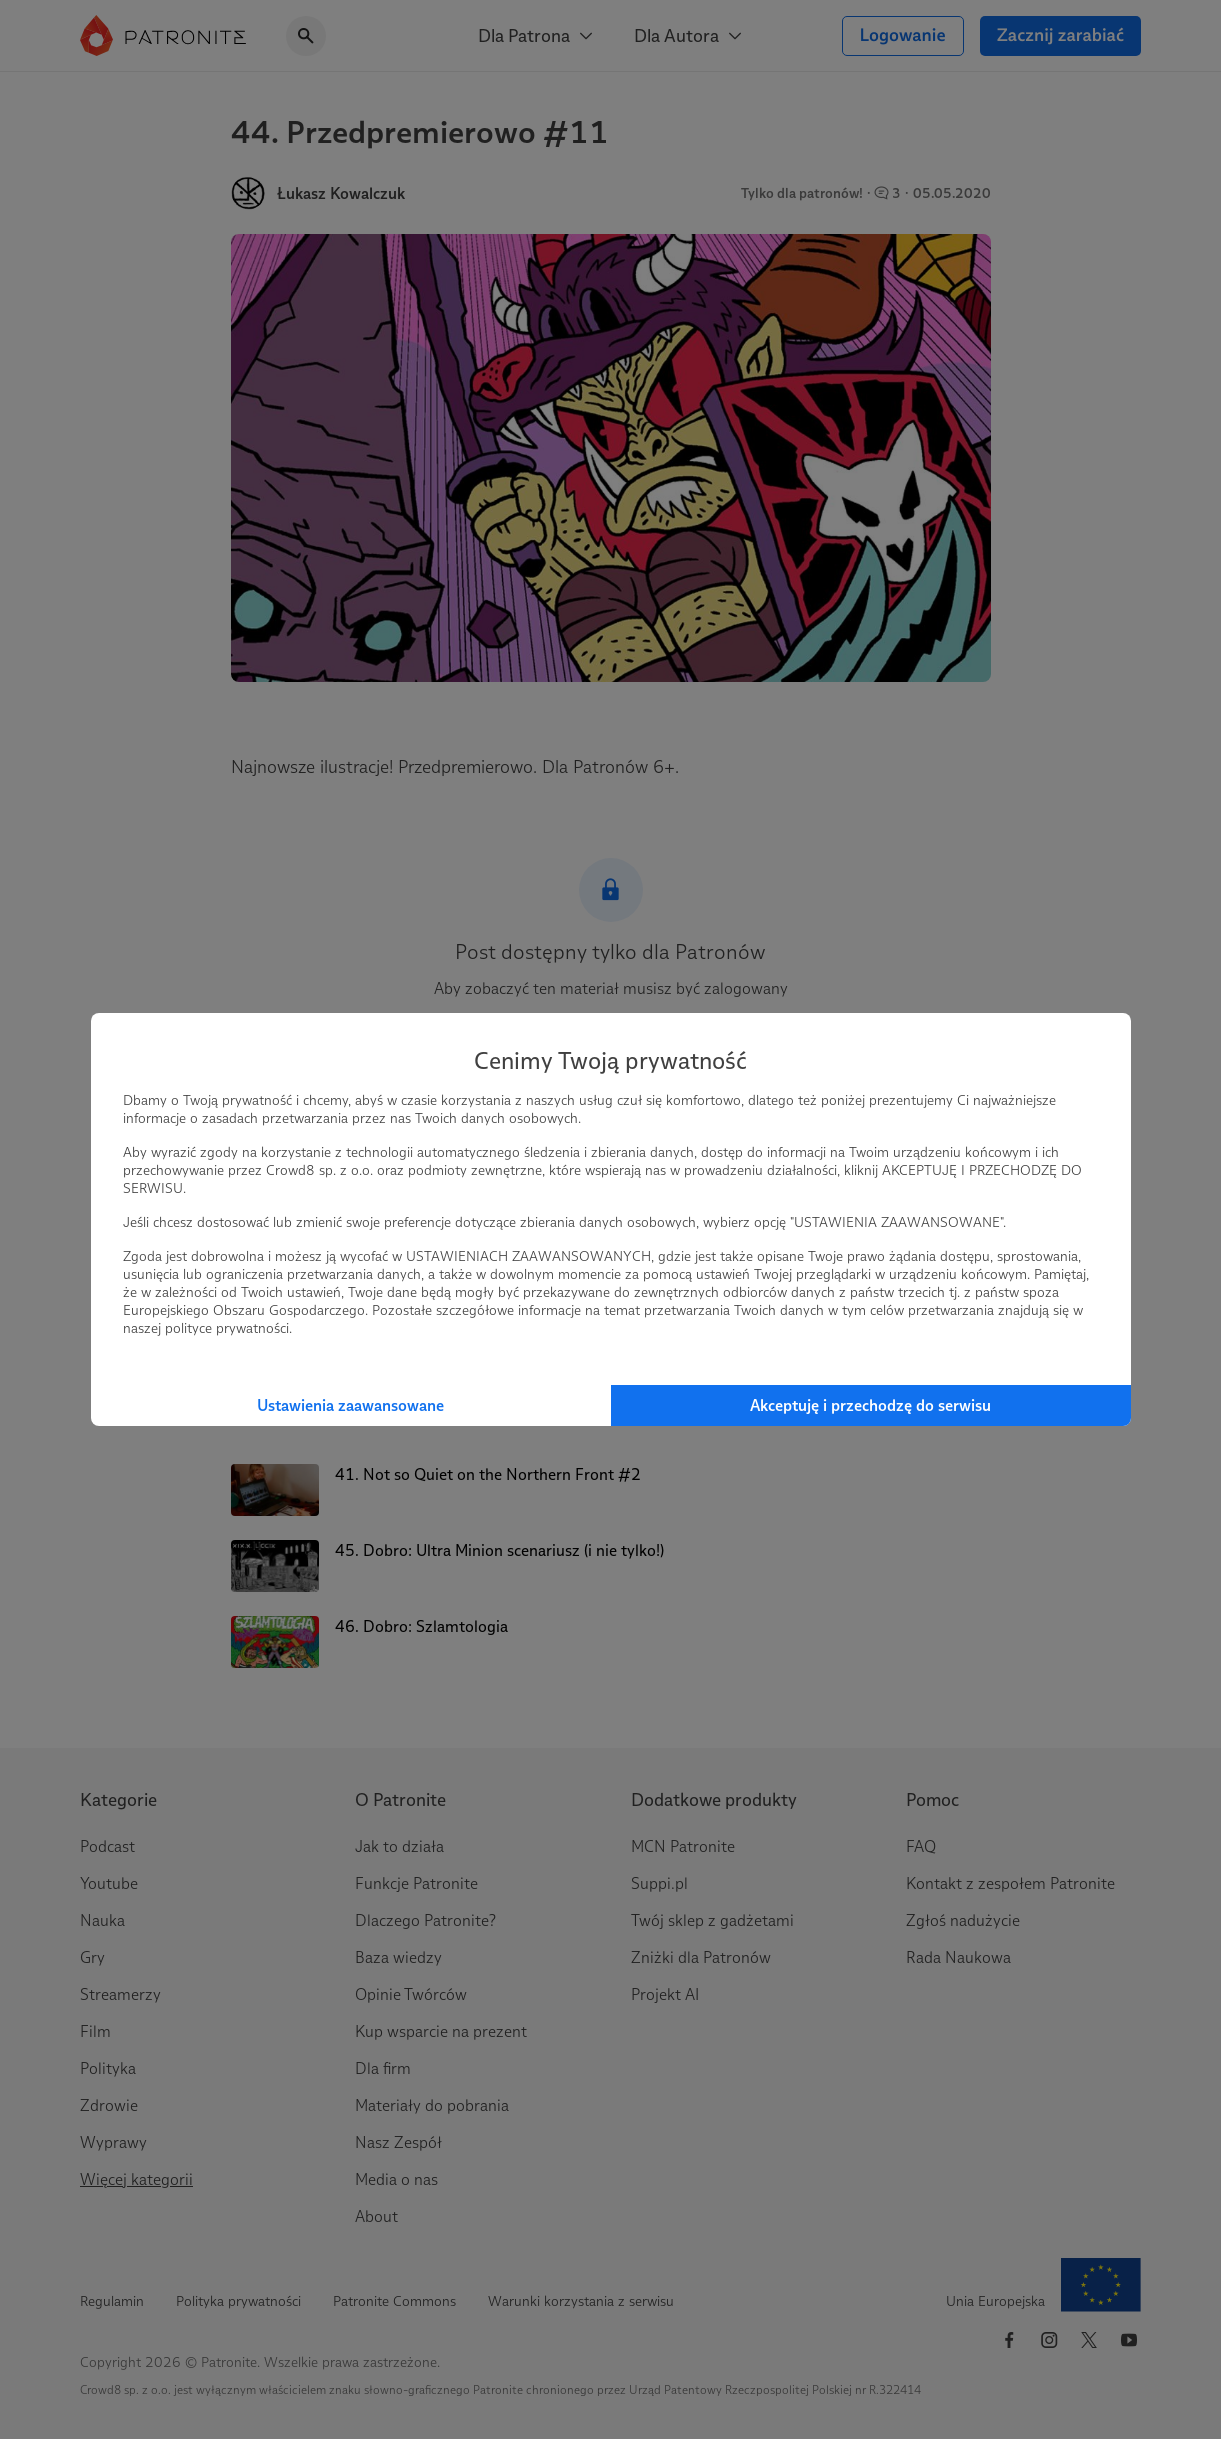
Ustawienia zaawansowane (350, 1405)
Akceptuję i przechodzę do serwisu (870, 1405)
